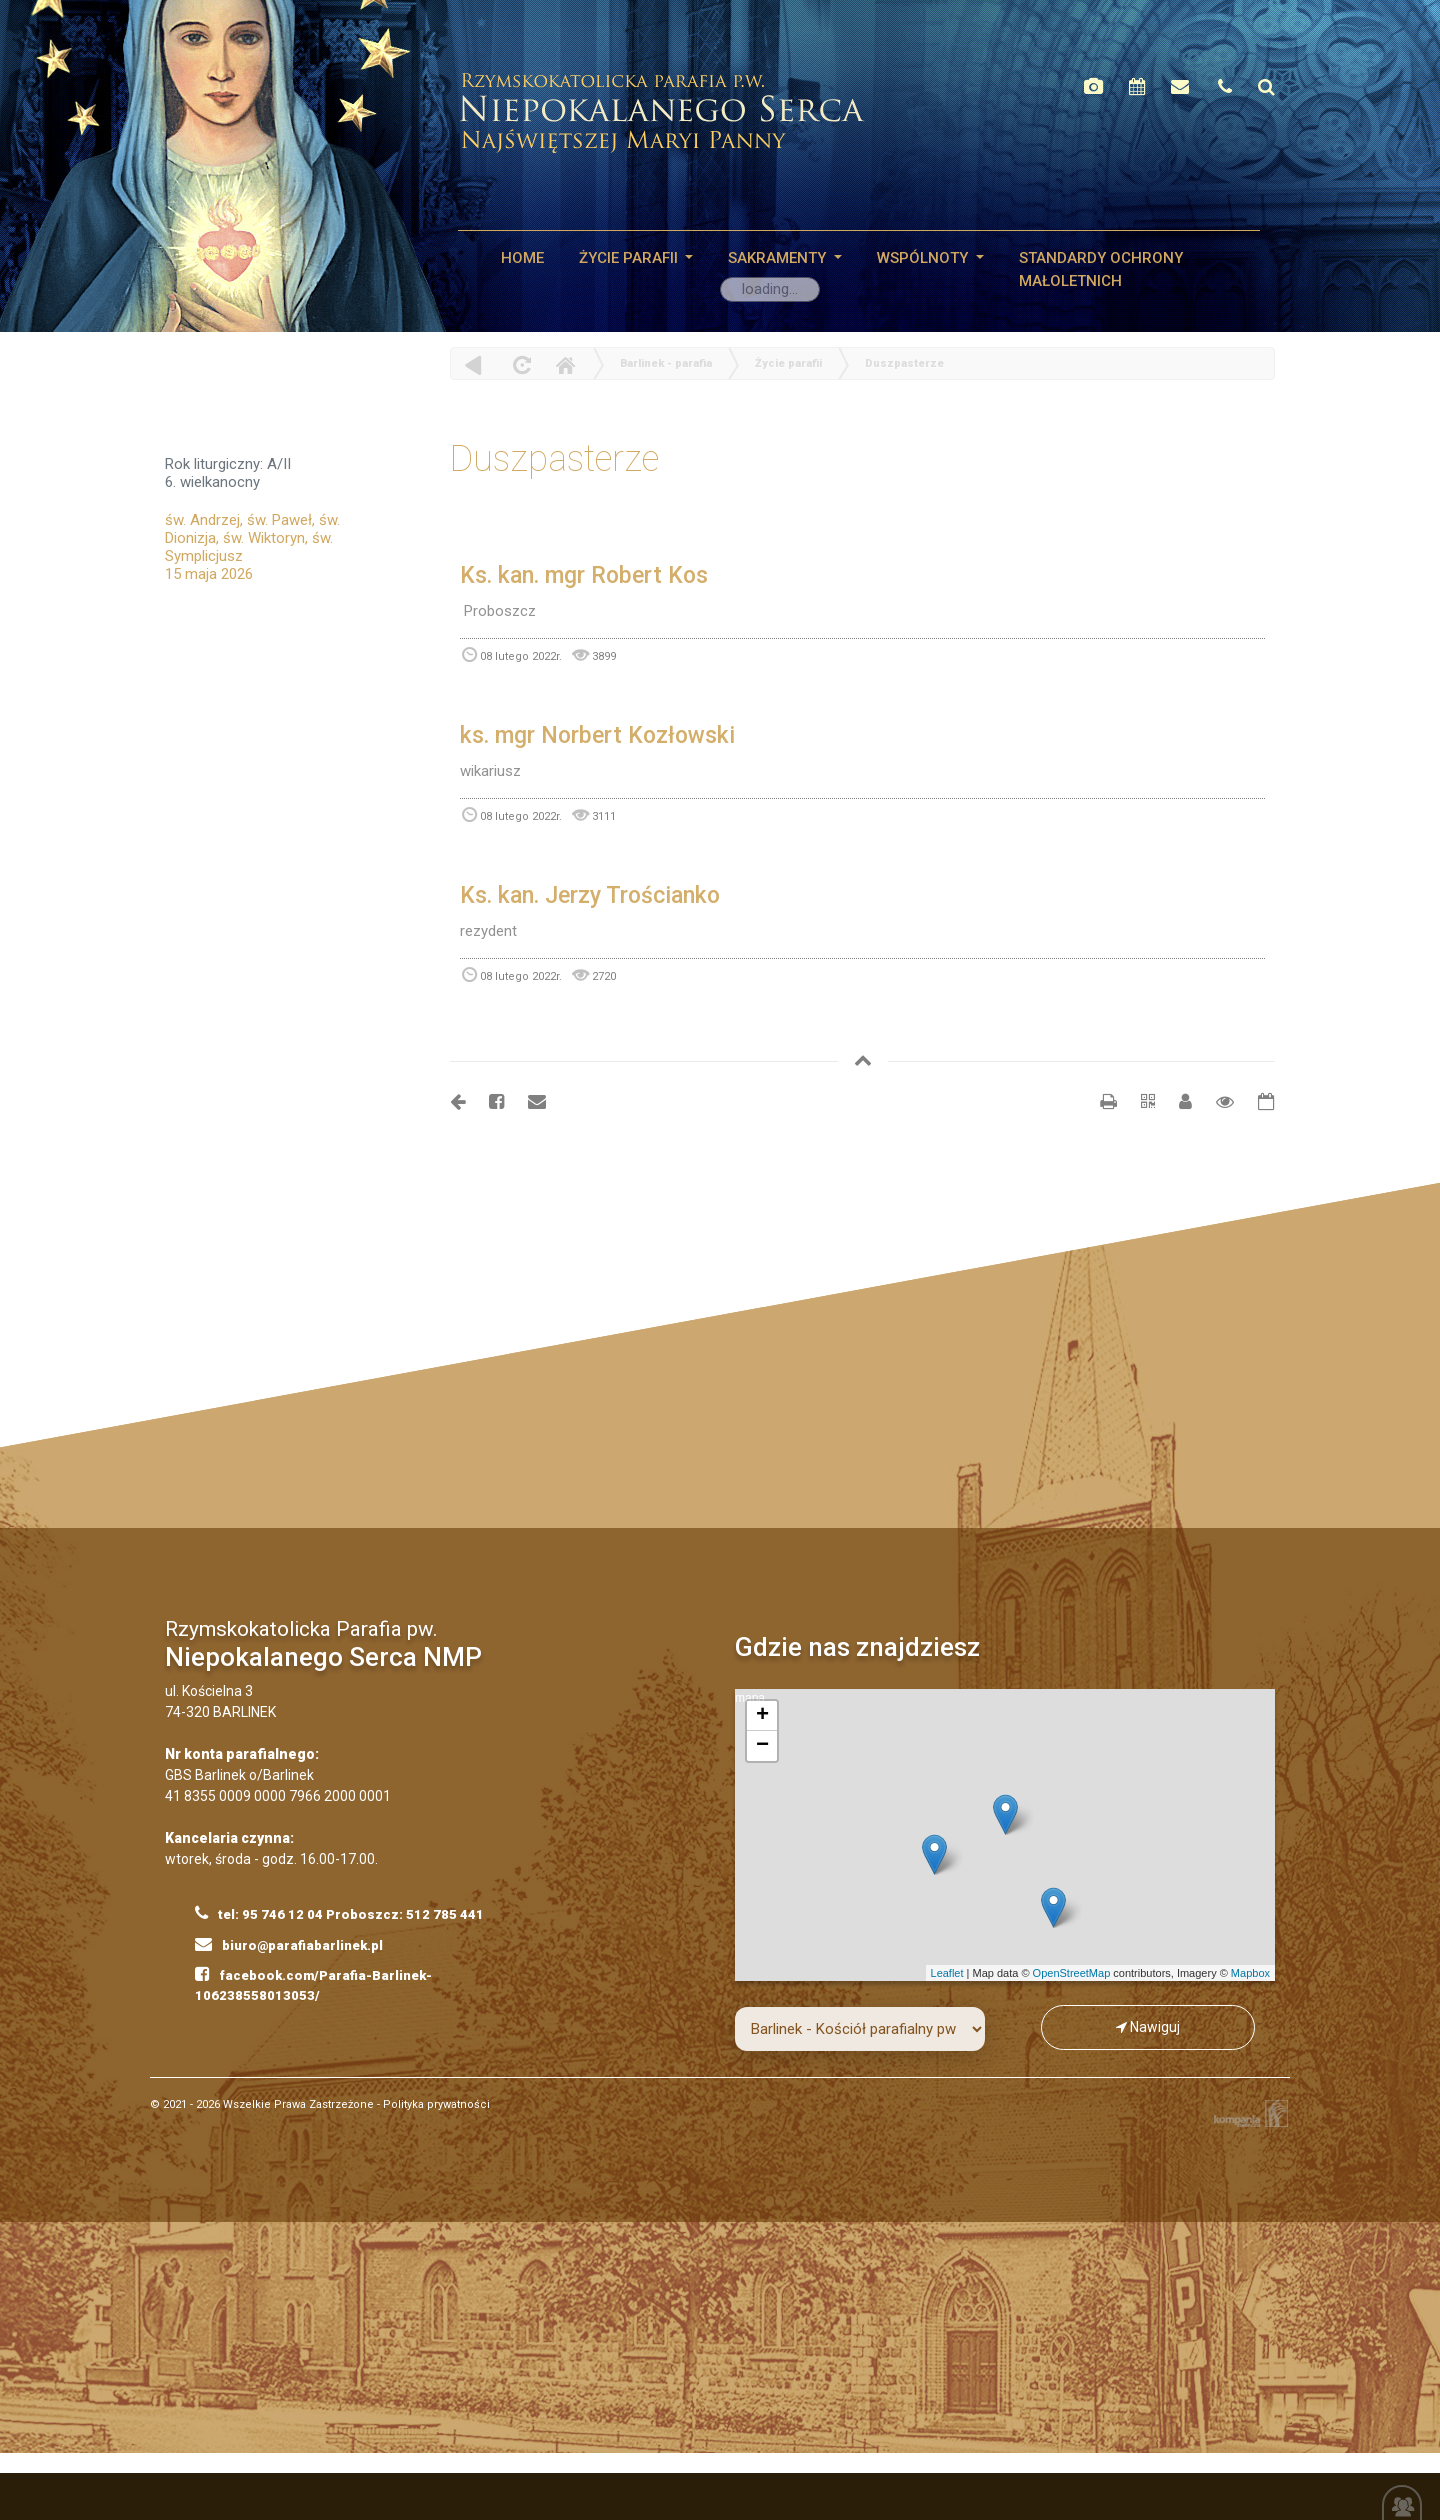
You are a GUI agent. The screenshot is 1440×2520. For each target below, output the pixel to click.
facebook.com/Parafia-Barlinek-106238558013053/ (313, 1984)
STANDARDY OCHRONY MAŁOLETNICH (1101, 269)
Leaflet (947, 1973)
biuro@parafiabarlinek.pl (289, 1944)
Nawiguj (1148, 2027)
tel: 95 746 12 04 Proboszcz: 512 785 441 (339, 1913)
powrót (473, 364)
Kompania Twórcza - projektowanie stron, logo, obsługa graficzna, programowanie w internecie (1247, 2113)
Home (565, 364)
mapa (1002, 1835)
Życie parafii (630, 258)
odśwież (519, 364)
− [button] (762, 1746)
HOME (522, 258)
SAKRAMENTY (779, 258)
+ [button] (762, 1716)
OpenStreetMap (1072, 1973)
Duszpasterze (904, 363)
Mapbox (1250, 1973)
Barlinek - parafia (666, 363)
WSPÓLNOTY (924, 258)
